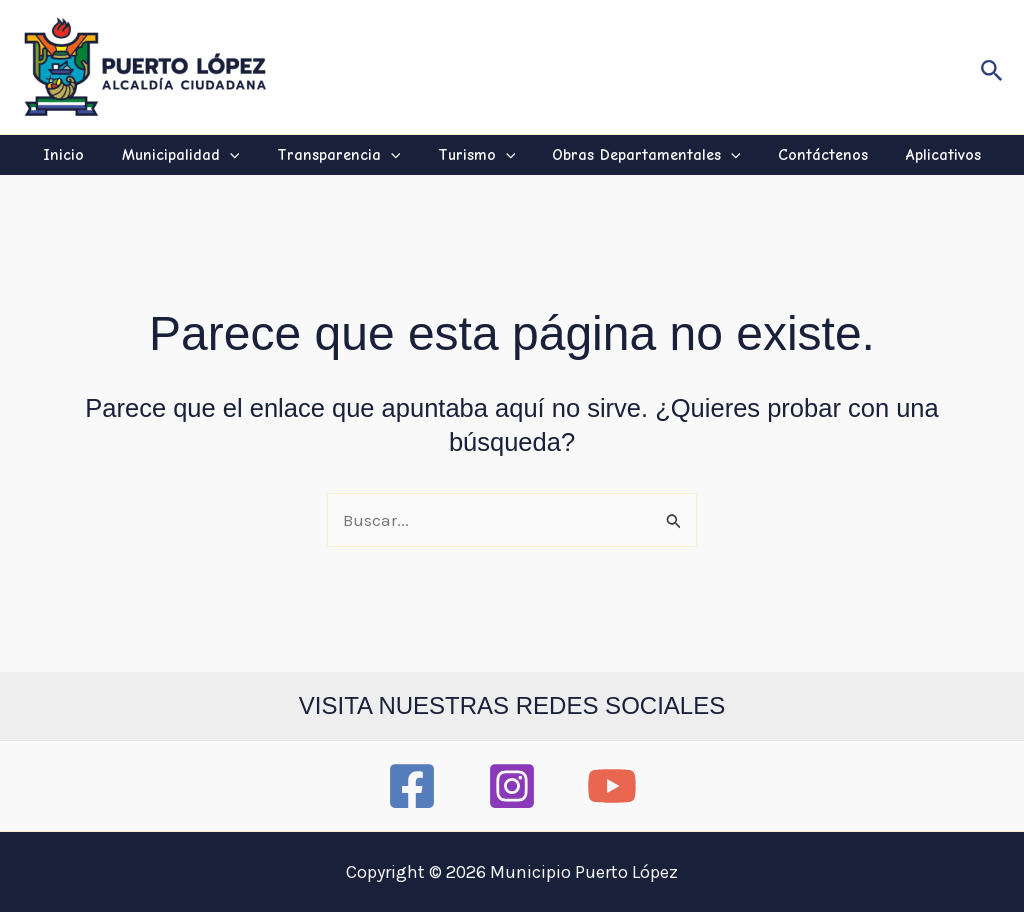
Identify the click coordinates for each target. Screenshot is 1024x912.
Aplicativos (927, 155)
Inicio (79, 155)
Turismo (477, 155)
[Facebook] (412, 786)
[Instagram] (512, 786)
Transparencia (344, 155)
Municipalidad (191, 155)
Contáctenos (813, 155)
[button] (992, 67)
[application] (240, 155)
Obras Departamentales (641, 155)
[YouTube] (612, 786)
